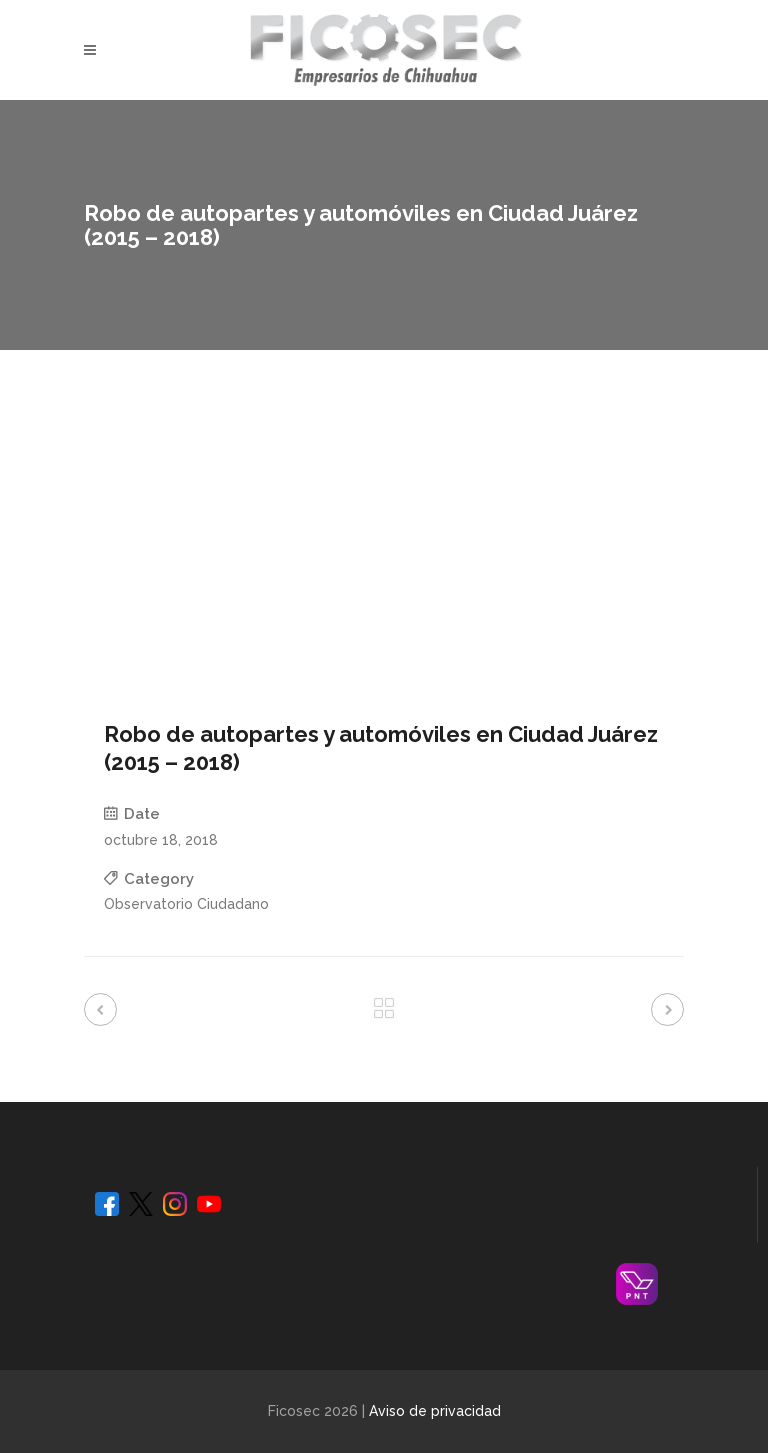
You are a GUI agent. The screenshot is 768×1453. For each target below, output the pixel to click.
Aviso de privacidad (435, 1411)
